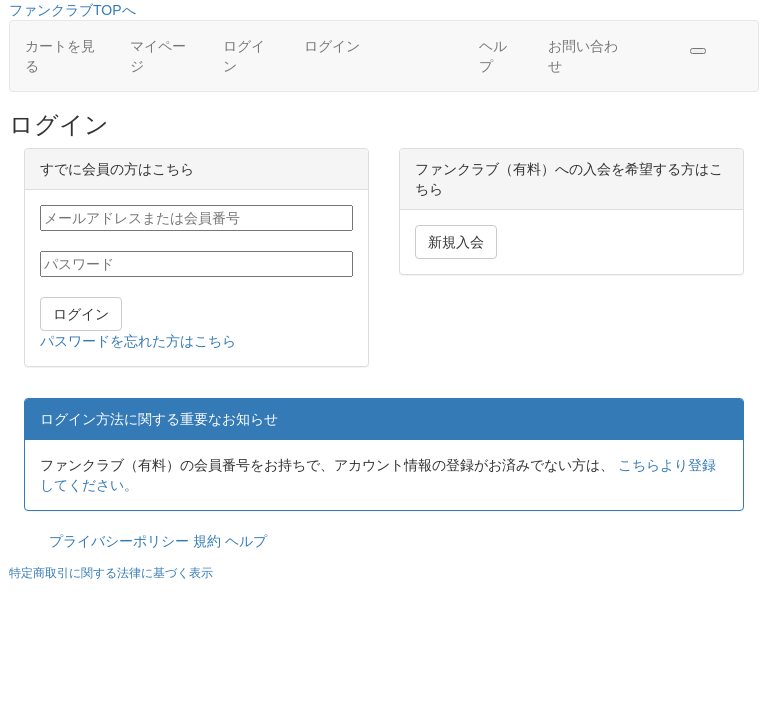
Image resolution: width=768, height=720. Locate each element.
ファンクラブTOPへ (72, 10)
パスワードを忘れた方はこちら (138, 341)
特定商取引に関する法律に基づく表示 (111, 573)
